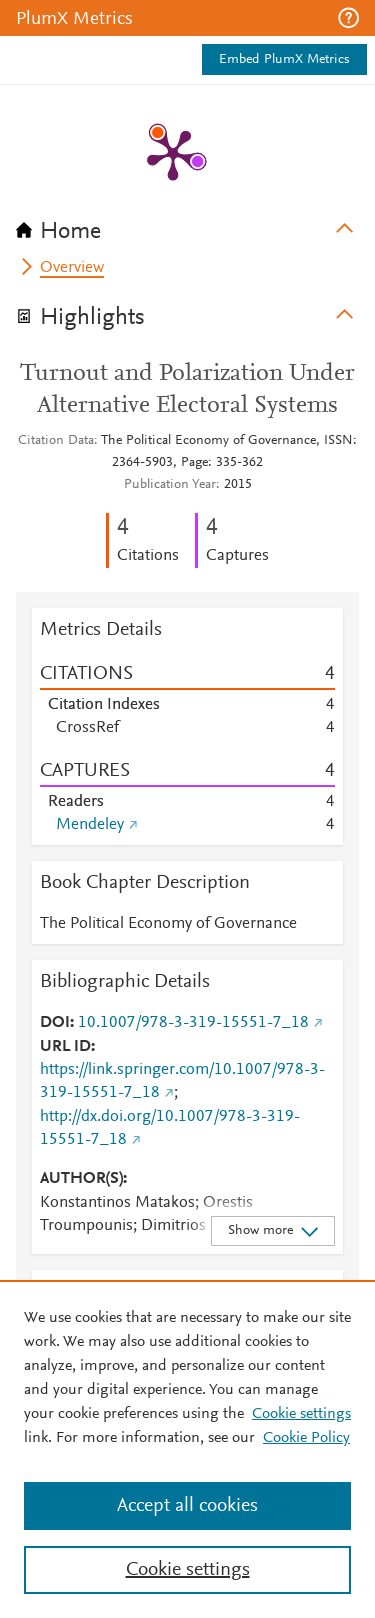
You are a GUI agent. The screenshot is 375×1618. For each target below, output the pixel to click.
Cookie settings (301, 1414)
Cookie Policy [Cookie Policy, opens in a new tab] (306, 1438)
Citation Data (56, 441)
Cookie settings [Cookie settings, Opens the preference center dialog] (188, 1570)
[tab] (187, 225)
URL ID (65, 1047)
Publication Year (170, 485)
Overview (72, 268)
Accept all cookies (187, 1506)
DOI (55, 1023)
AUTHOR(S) (81, 1179)
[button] (348, 18)
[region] (187, 1449)
